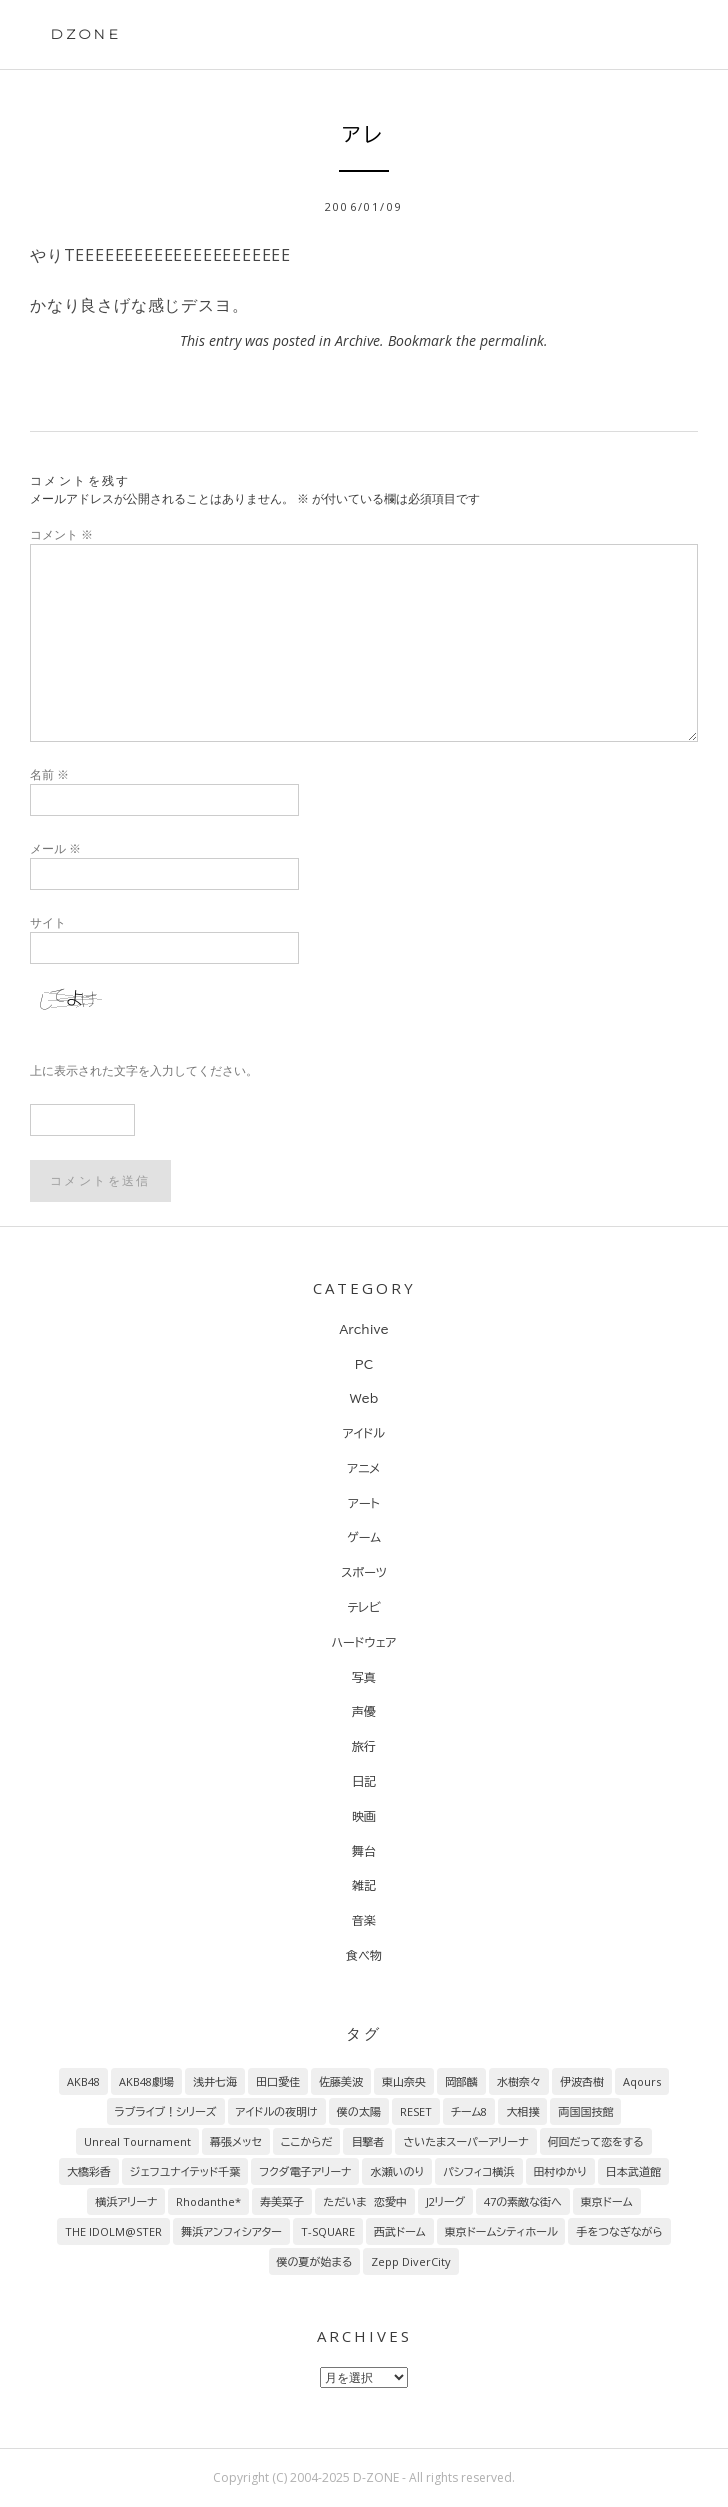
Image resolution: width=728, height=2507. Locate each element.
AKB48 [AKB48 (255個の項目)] (83, 2081)
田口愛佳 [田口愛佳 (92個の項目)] (278, 2081)
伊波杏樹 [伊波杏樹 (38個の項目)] (582, 2081)
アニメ (364, 1468)
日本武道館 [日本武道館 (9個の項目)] (633, 2171)
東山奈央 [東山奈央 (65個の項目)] (404, 2081)
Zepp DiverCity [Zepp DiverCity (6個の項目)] (411, 2261)
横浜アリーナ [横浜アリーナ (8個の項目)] (126, 2201)
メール (55, 848)
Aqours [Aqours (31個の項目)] (642, 2081)
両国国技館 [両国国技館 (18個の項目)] (585, 2111)
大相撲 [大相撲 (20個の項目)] (522, 2111)
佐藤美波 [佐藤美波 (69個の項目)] (341, 2081)
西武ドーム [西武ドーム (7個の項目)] (400, 2231)
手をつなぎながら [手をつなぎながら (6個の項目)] (619, 2231)
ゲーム (364, 1537)
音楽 (364, 1920)
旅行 (364, 1746)
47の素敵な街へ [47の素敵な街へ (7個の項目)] (523, 2201)
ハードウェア (363, 1642)
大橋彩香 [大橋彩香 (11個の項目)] (89, 2171)
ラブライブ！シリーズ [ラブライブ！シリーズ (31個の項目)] (166, 2111)
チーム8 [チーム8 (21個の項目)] (469, 2111)
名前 (49, 774)
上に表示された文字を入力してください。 (144, 1070)
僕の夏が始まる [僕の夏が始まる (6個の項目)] (315, 2261)
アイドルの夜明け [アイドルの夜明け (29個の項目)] (277, 2111)
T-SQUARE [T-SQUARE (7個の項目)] (328, 2231)
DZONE (85, 34)
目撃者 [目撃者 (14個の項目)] (367, 2141)
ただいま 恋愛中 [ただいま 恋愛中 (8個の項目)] (364, 2201)
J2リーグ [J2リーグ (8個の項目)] (445, 2201)
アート (363, 1503)
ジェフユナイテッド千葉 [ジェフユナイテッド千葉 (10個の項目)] (185, 2171)
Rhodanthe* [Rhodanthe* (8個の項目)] (208, 2201)
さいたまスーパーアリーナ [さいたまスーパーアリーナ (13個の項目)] (465, 2141)
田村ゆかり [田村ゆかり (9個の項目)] (560, 2171)
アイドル (364, 1433)
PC (364, 1364)
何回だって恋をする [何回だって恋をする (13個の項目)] (596, 2141)
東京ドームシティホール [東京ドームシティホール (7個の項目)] (501, 2231)
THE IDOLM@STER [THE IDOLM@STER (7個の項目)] (113, 2231)
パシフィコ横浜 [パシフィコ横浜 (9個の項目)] (479, 2171)
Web (364, 1398)
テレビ (363, 1607)
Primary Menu (666, 37)
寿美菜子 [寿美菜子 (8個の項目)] (282, 2201)
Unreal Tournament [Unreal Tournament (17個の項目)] (137, 2141)
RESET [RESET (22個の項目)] (416, 2111)
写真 (364, 1677)
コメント (61, 534)
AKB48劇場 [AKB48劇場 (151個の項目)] (146, 2081)
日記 (364, 1781)
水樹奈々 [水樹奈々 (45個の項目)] (519, 2081)
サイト (48, 922)
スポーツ (364, 1572)
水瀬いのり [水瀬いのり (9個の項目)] (397, 2171)
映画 (364, 1816)
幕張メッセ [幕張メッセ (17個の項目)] (236, 2141)
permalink (512, 340)
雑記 (364, 1885)
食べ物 (364, 1955)
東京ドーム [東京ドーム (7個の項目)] (607, 2201)
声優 (364, 1711)
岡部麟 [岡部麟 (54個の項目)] (461, 2081)
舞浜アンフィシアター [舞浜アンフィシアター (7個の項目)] (231, 2231)
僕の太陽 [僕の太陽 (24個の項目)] (359, 2111)
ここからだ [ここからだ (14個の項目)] (307, 2141)
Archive (357, 340)
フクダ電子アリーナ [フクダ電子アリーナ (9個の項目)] (305, 2171)
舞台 (364, 1851)
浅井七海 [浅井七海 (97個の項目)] (215, 2081)
